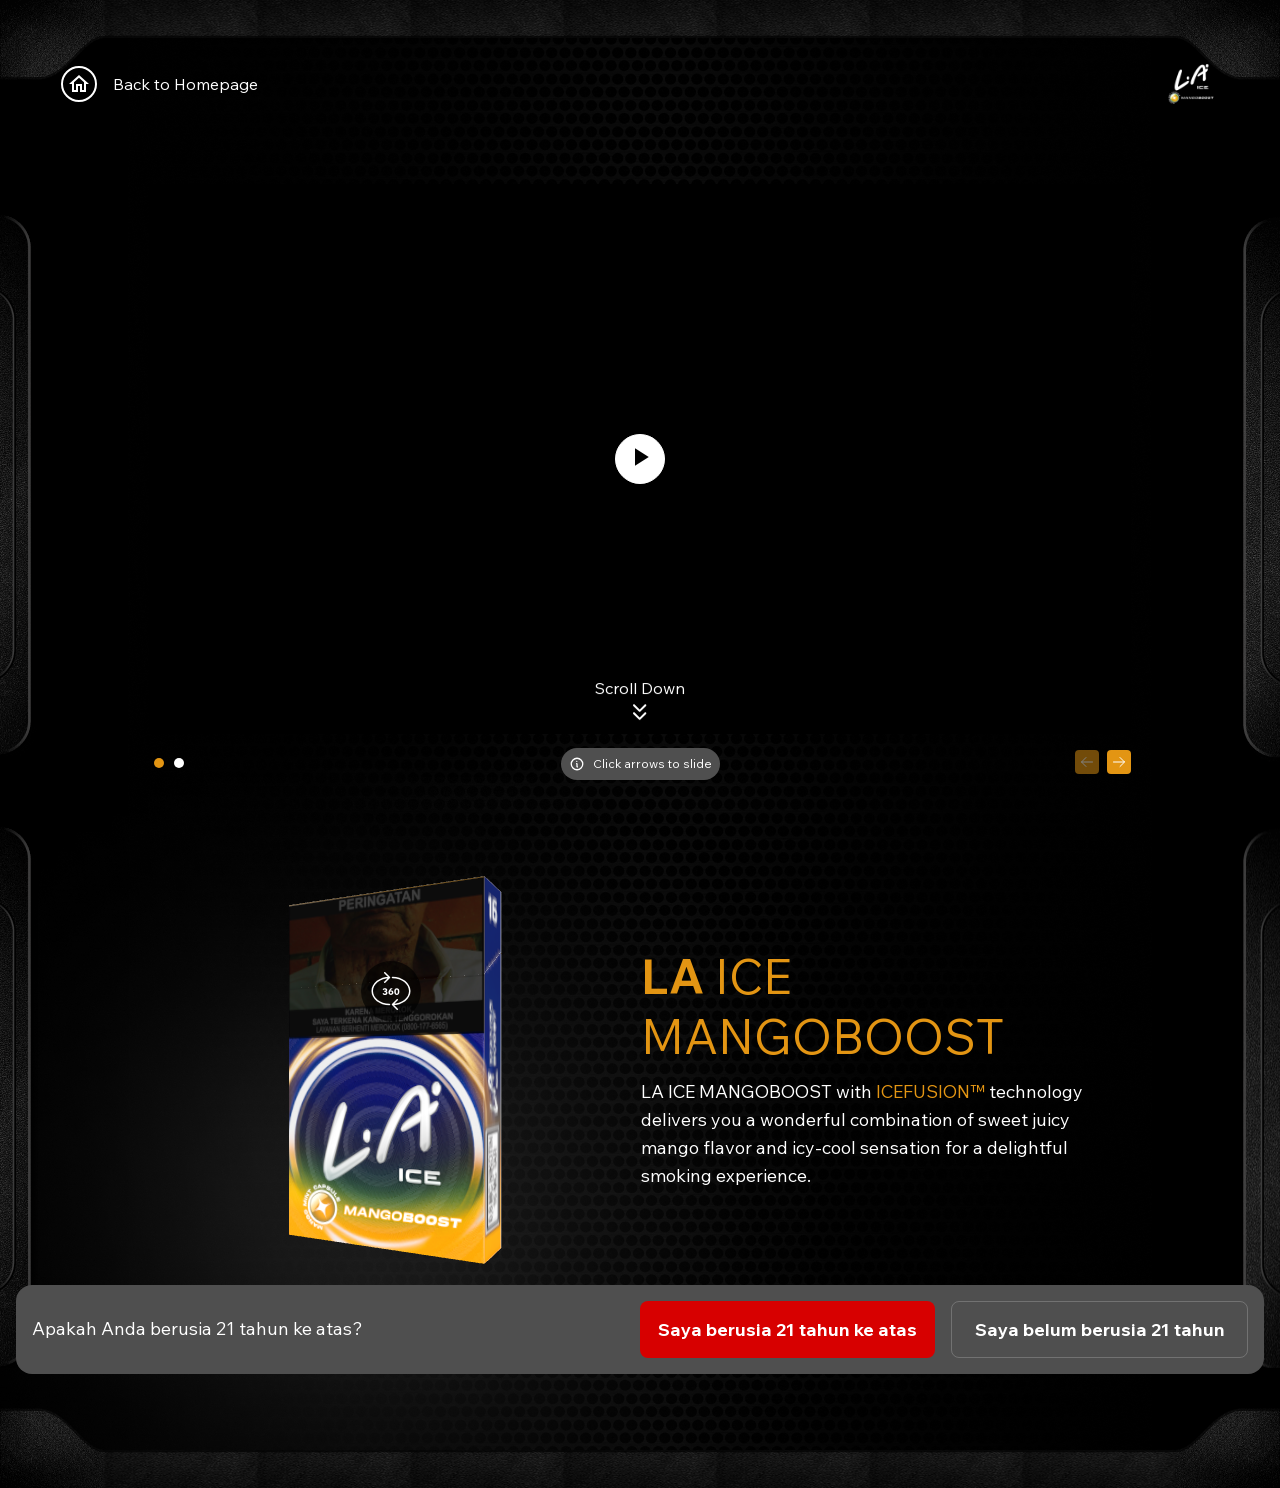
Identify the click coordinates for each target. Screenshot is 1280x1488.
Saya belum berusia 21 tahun (1100, 1329)
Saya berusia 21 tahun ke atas (787, 1329)
